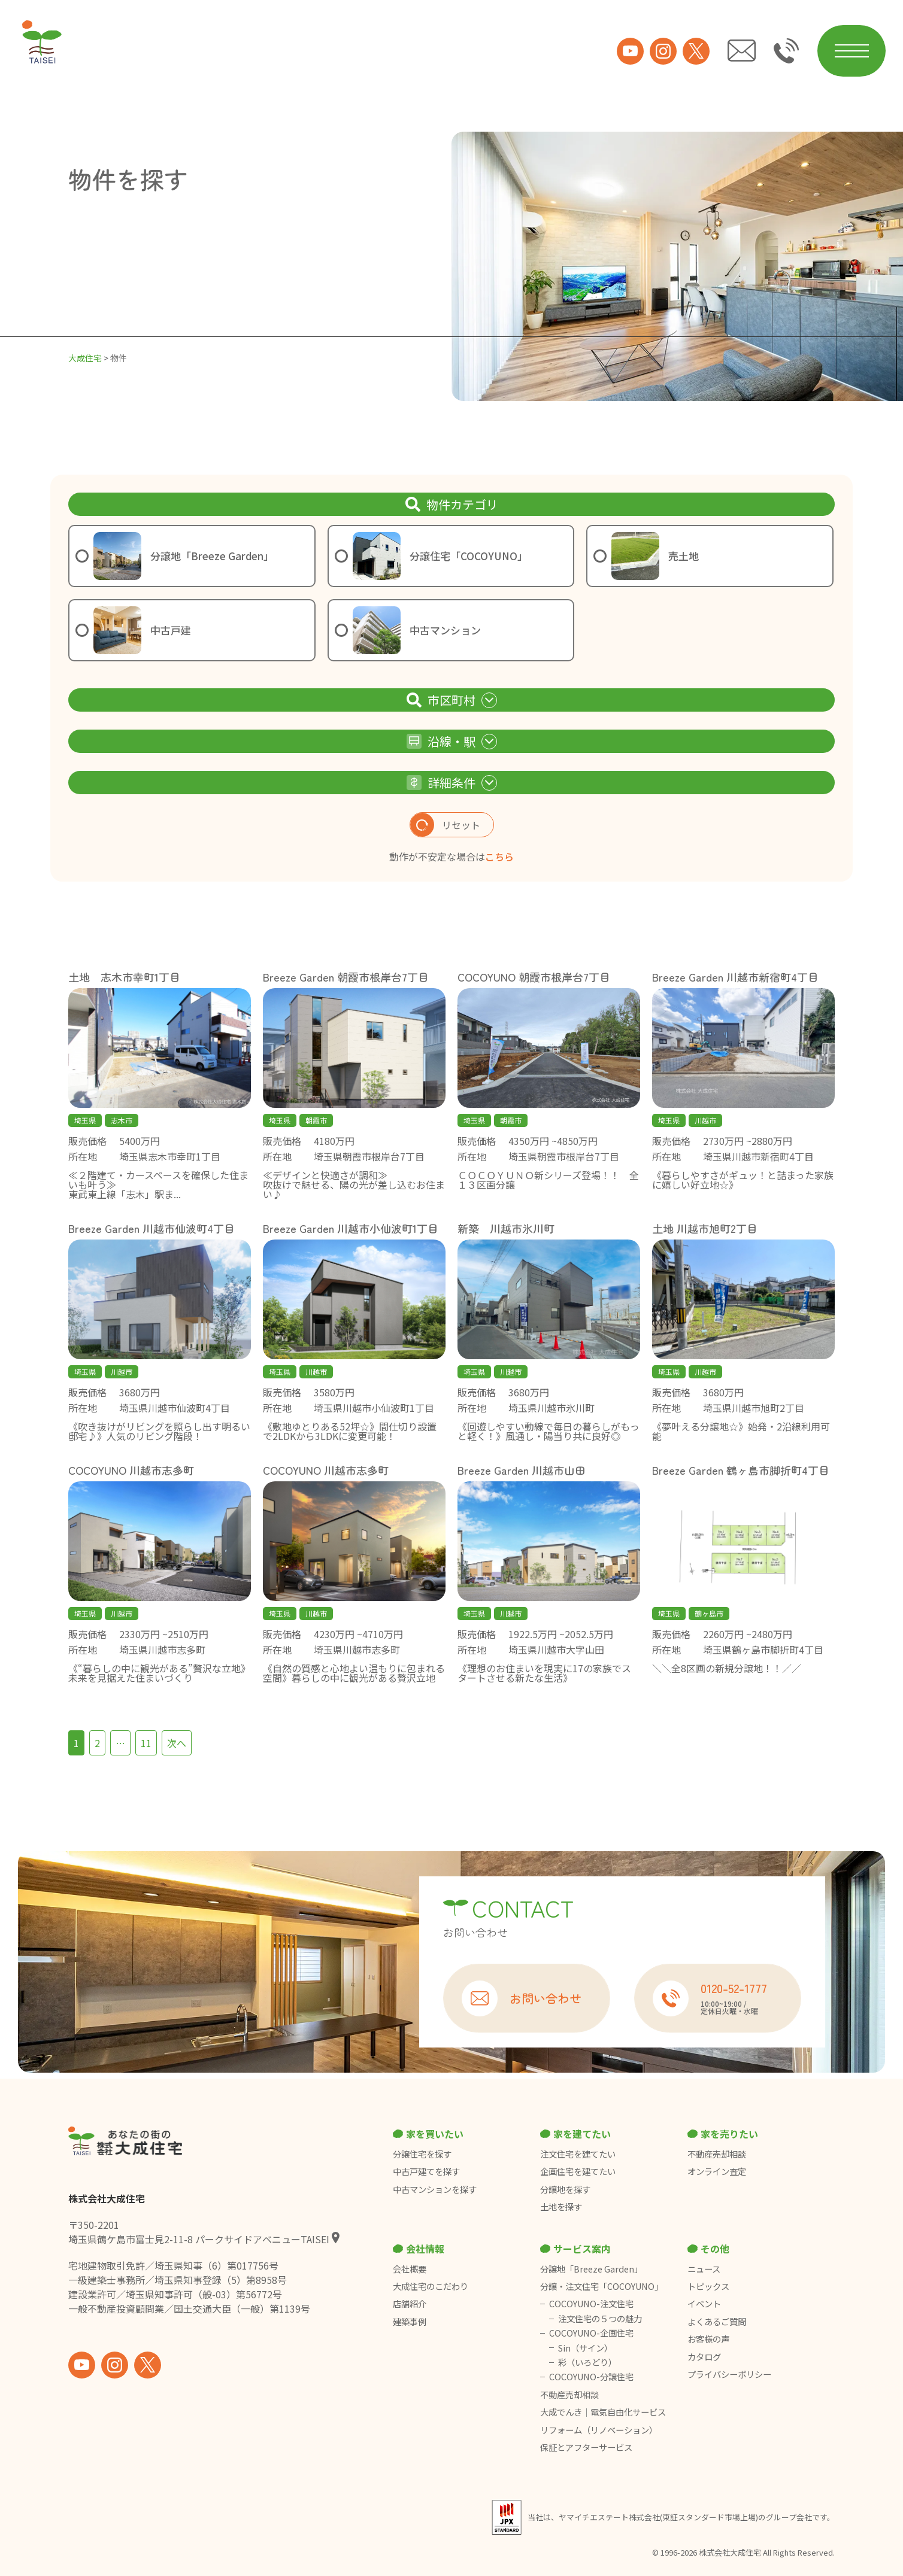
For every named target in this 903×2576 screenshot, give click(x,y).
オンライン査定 (716, 2171)
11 (146, 1743)
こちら (499, 856)
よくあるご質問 (716, 2321)
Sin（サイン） (585, 2348)
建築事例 (409, 2321)
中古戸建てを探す (426, 2171)
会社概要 (409, 2269)
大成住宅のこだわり (430, 2286)
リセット (445, 825)
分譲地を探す (565, 2189)
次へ (176, 1743)
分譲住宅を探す (422, 2154)
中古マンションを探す (435, 2189)
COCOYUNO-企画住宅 (591, 2333)
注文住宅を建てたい (578, 2154)
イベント (704, 2303)
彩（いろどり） (587, 2362)
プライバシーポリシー (729, 2374)
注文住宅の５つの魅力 (600, 2318)
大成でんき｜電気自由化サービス (604, 2412)
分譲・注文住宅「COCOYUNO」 (601, 2286)
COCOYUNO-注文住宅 (591, 2303)
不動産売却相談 (716, 2154)
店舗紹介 (409, 2303)
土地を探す (561, 2207)
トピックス (708, 2286)
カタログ (704, 2357)
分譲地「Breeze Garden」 (591, 2269)
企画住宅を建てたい (578, 2171)
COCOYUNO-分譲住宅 (591, 2377)
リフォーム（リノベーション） (599, 2430)
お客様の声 (708, 2339)
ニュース (703, 2269)
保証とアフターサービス (586, 2447)
